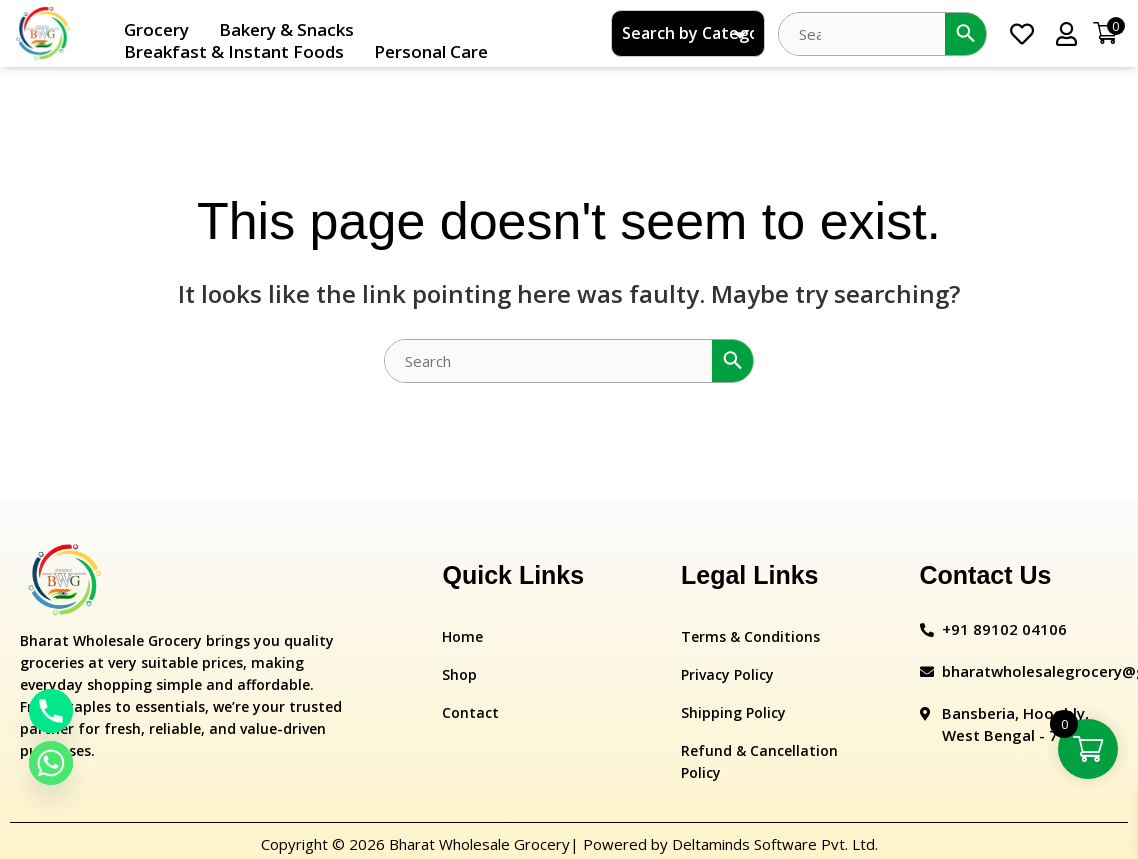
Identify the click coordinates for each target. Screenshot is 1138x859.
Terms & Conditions (750, 636)
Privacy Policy (727, 674)
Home (462, 636)
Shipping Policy (733, 712)
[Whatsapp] (51, 763)
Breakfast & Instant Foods (234, 52)
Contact (470, 712)
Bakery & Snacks (286, 30)
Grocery (156, 30)
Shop (459, 674)
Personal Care (431, 52)
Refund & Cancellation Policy (759, 761)
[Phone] (51, 711)
